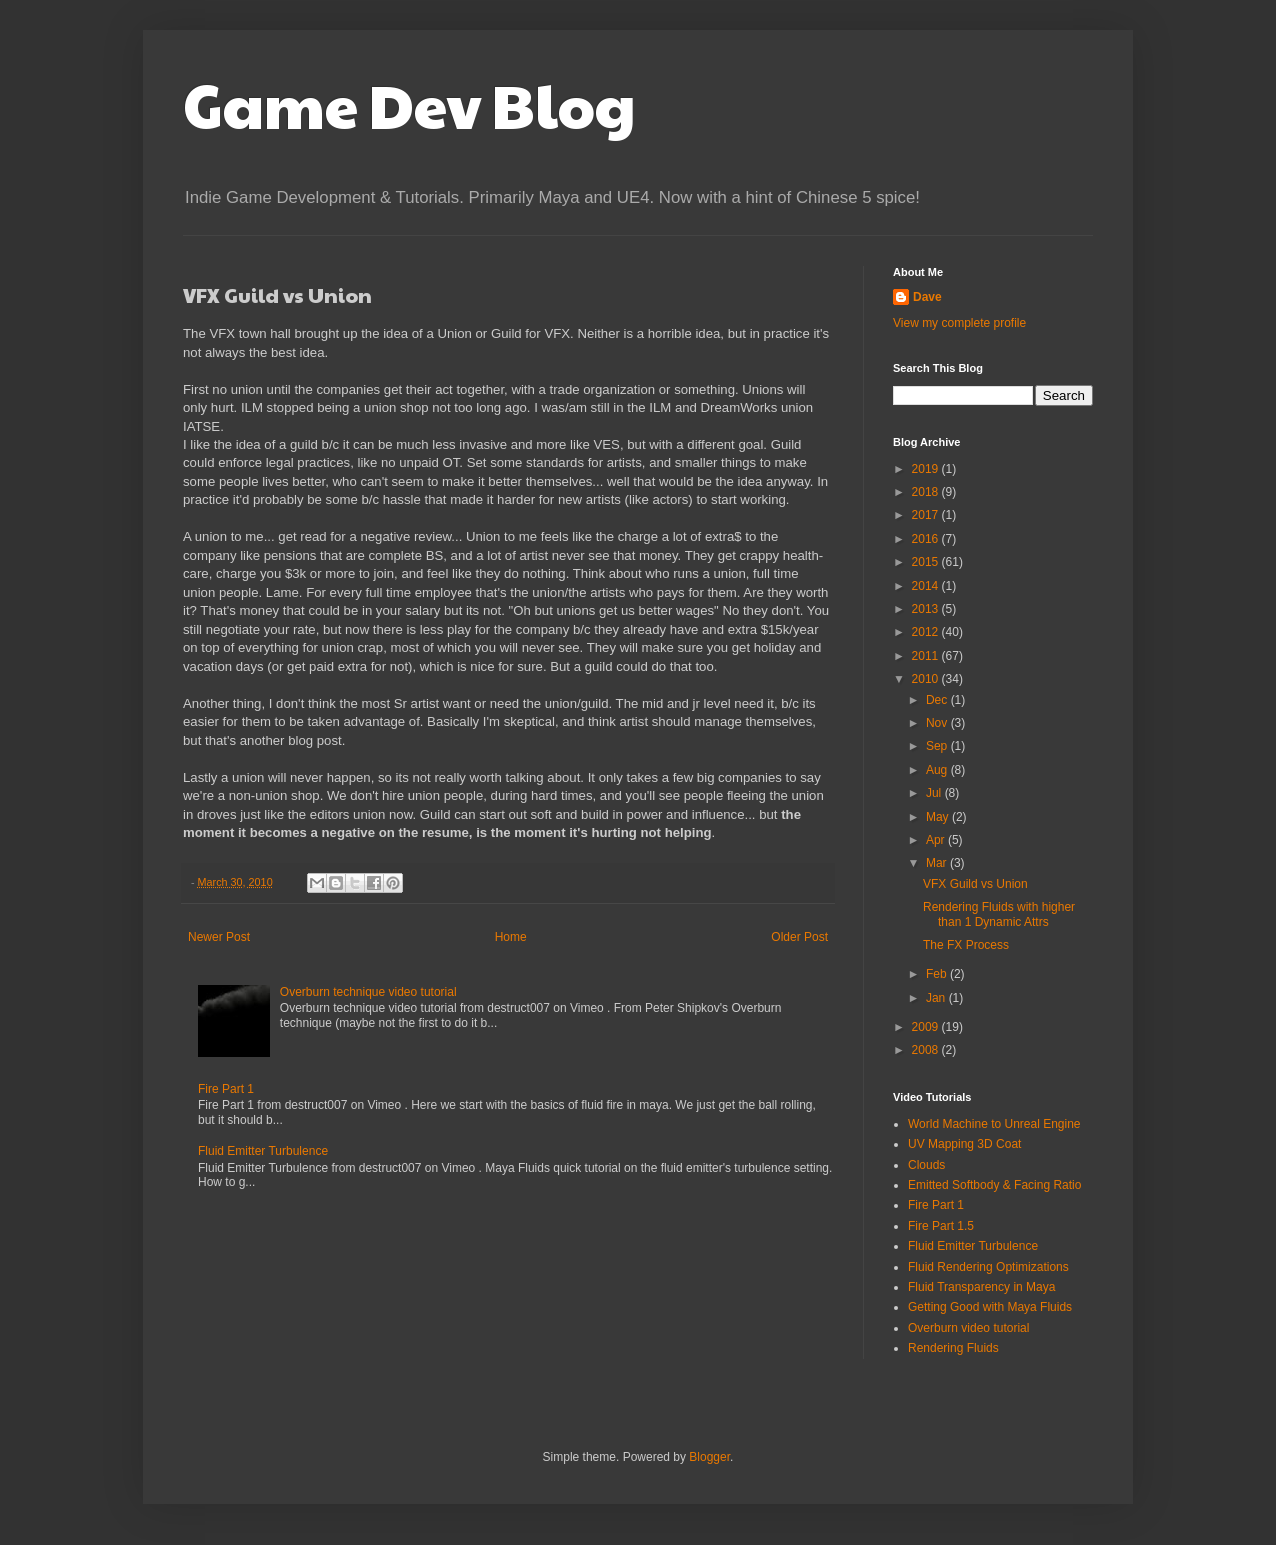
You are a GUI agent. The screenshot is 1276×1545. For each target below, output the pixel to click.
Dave (927, 297)
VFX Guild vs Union (975, 884)
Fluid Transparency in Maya (981, 1287)
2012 (927, 632)
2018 (927, 492)
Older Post (799, 937)
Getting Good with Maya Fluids (990, 1307)
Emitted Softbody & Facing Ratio (994, 1185)
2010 (927, 679)
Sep (938, 746)
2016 (927, 539)
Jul (935, 793)
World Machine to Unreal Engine (994, 1124)
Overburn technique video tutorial (368, 992)
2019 (927, 469)
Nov (938, 723)
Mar (938, 863)
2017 (927, 515)
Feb (938, 974)
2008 (927, 1050)
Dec (938, 700)
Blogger (709, 1457)
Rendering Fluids (953, 1348)
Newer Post (219, 937)
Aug (938, 770)
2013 (927, 609)
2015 (927, 562)
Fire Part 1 (226, 1089)
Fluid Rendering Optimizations (988, 1267)
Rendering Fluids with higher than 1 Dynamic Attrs (999, 914)
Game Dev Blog (409, 104)
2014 (927, 586)
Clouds (926, 1165)
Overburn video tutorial (968, 1328)
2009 (927, 1027)
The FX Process (966, 945)
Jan (937, 998)
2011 (927, 656)
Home (511, 937)
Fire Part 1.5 (941, 1226)
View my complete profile (959, 323)
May (939, 817)
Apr (937, 840)
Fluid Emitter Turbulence (263, 1151)
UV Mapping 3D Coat (964, 1144)
